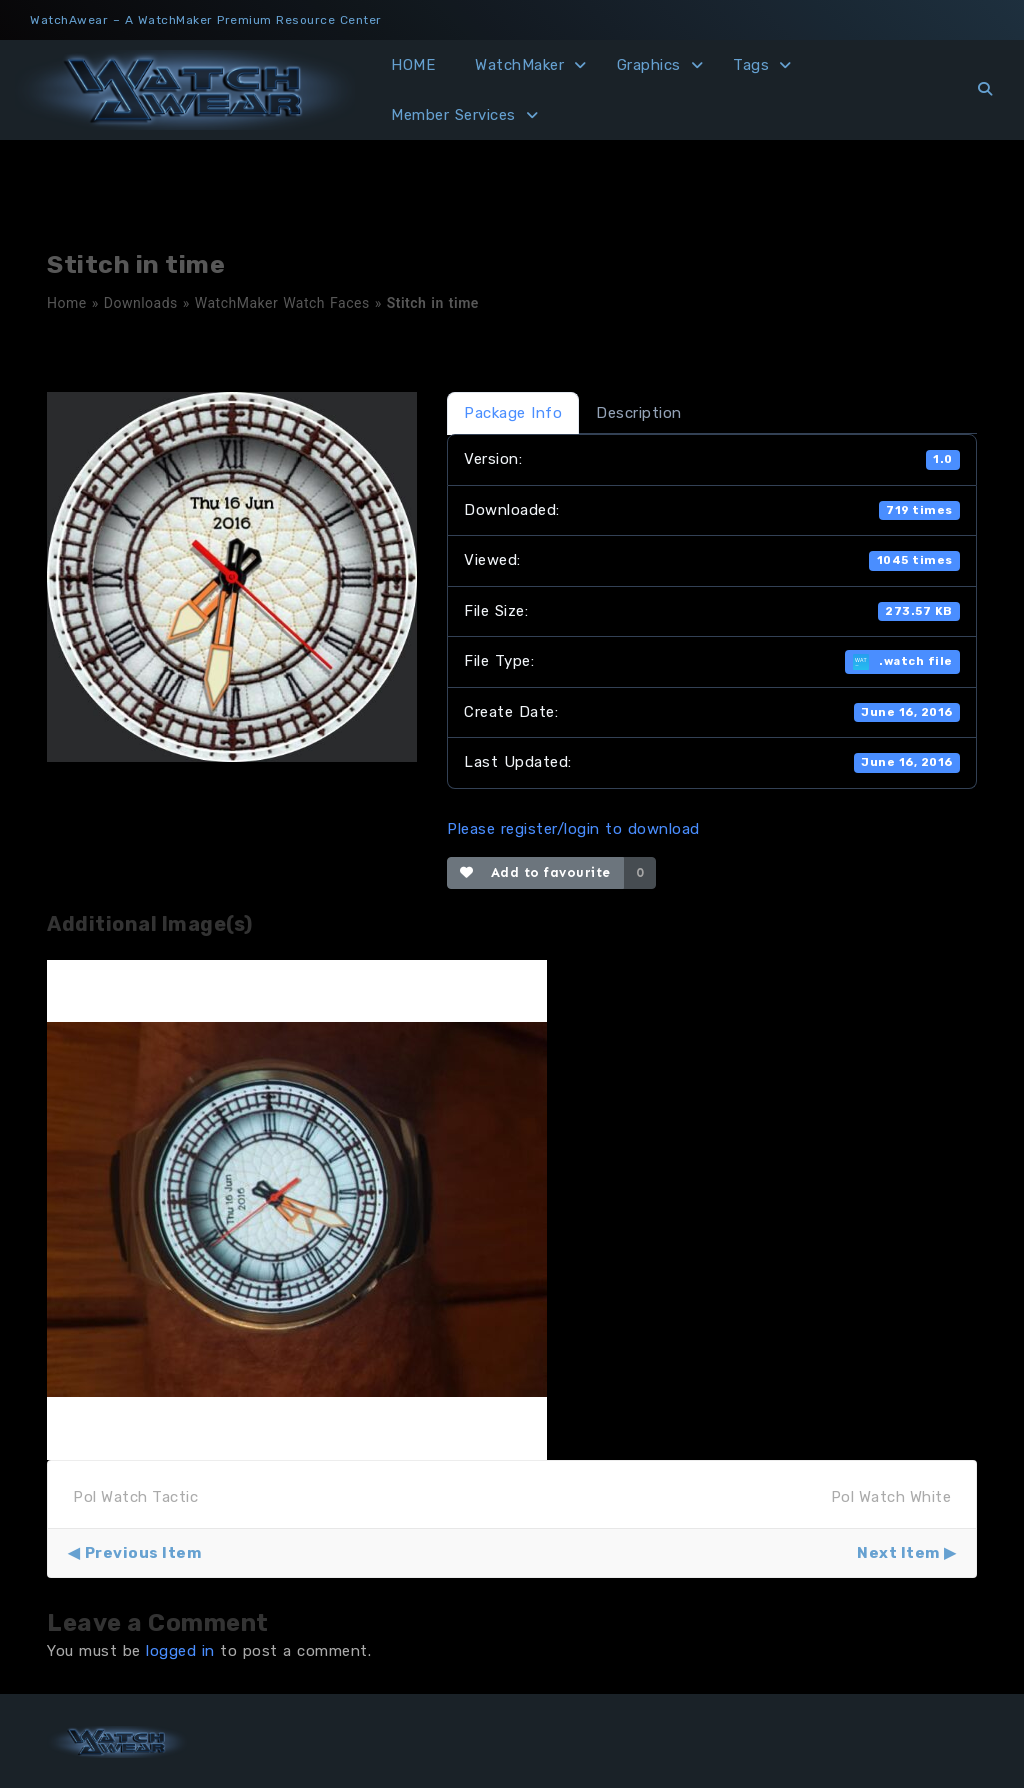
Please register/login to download (573, 829)
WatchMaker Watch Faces (282, 303)
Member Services (453, 115)
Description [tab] (639, 413)
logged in (180, 1651)
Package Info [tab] (513, 413)
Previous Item (143, 1553)
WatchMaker (519, 65)
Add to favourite (535, 872)
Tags (751, 65)
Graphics (649, 65)
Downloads (141, 303)
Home (67, 303)
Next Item (898, 1553)
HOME (413, 65)
